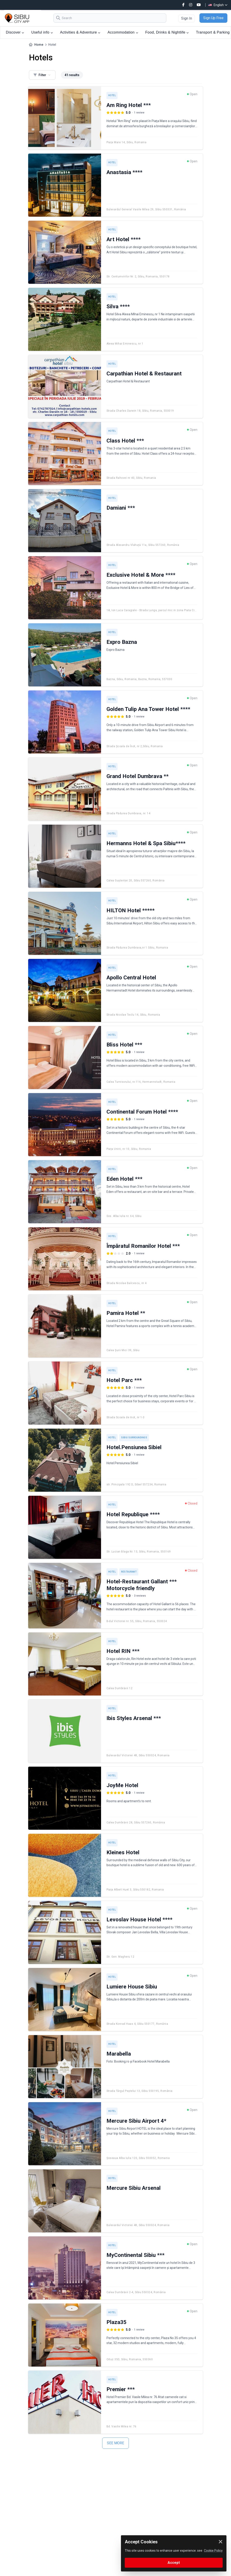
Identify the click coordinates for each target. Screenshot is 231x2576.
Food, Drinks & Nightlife (167, 32)
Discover (15, 32)
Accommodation (123, 32)
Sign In (186, 18)
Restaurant (128, 1572)
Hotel (112, 95)
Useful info (42, 32)
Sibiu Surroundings (134, 1437)
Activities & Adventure (80, 32)
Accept (174, 2562)
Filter (42, 75)
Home (38, 44)
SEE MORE (115, 2443)
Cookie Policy (213, 2550)
